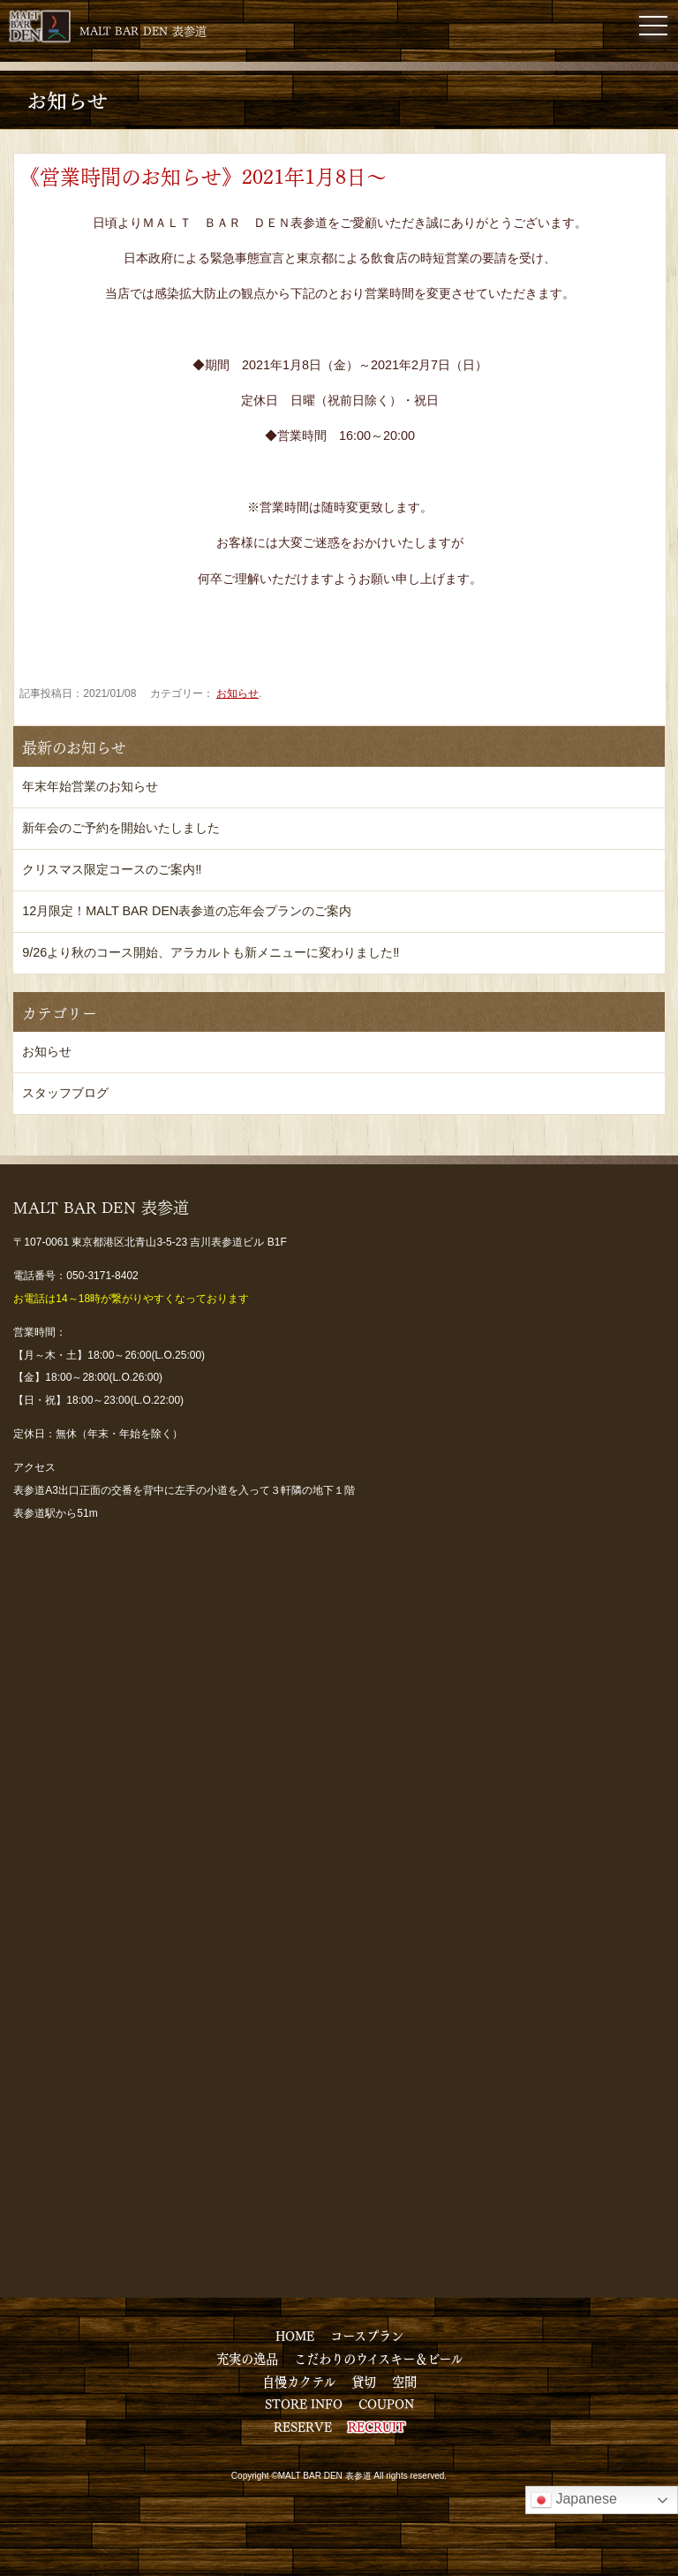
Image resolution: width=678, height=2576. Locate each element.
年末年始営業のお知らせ (90, 786)
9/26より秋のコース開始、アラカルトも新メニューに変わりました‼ (210, 952)
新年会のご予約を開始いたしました (121, 828)
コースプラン (366, 2335)
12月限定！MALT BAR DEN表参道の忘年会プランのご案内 (186, 911)
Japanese (574, 2500)
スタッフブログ (65, 1093)
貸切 (363, 2380)
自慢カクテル (298, 2380)
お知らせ (237, 693)
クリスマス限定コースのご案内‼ (111, 869)
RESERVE (303, 2426)
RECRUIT (376, 2426)
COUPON (386, 2403)
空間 (404, 2380)
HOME (294, 2335)
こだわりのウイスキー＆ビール (378, 2358)
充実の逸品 (247, 2358)
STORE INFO (304, 2403)
